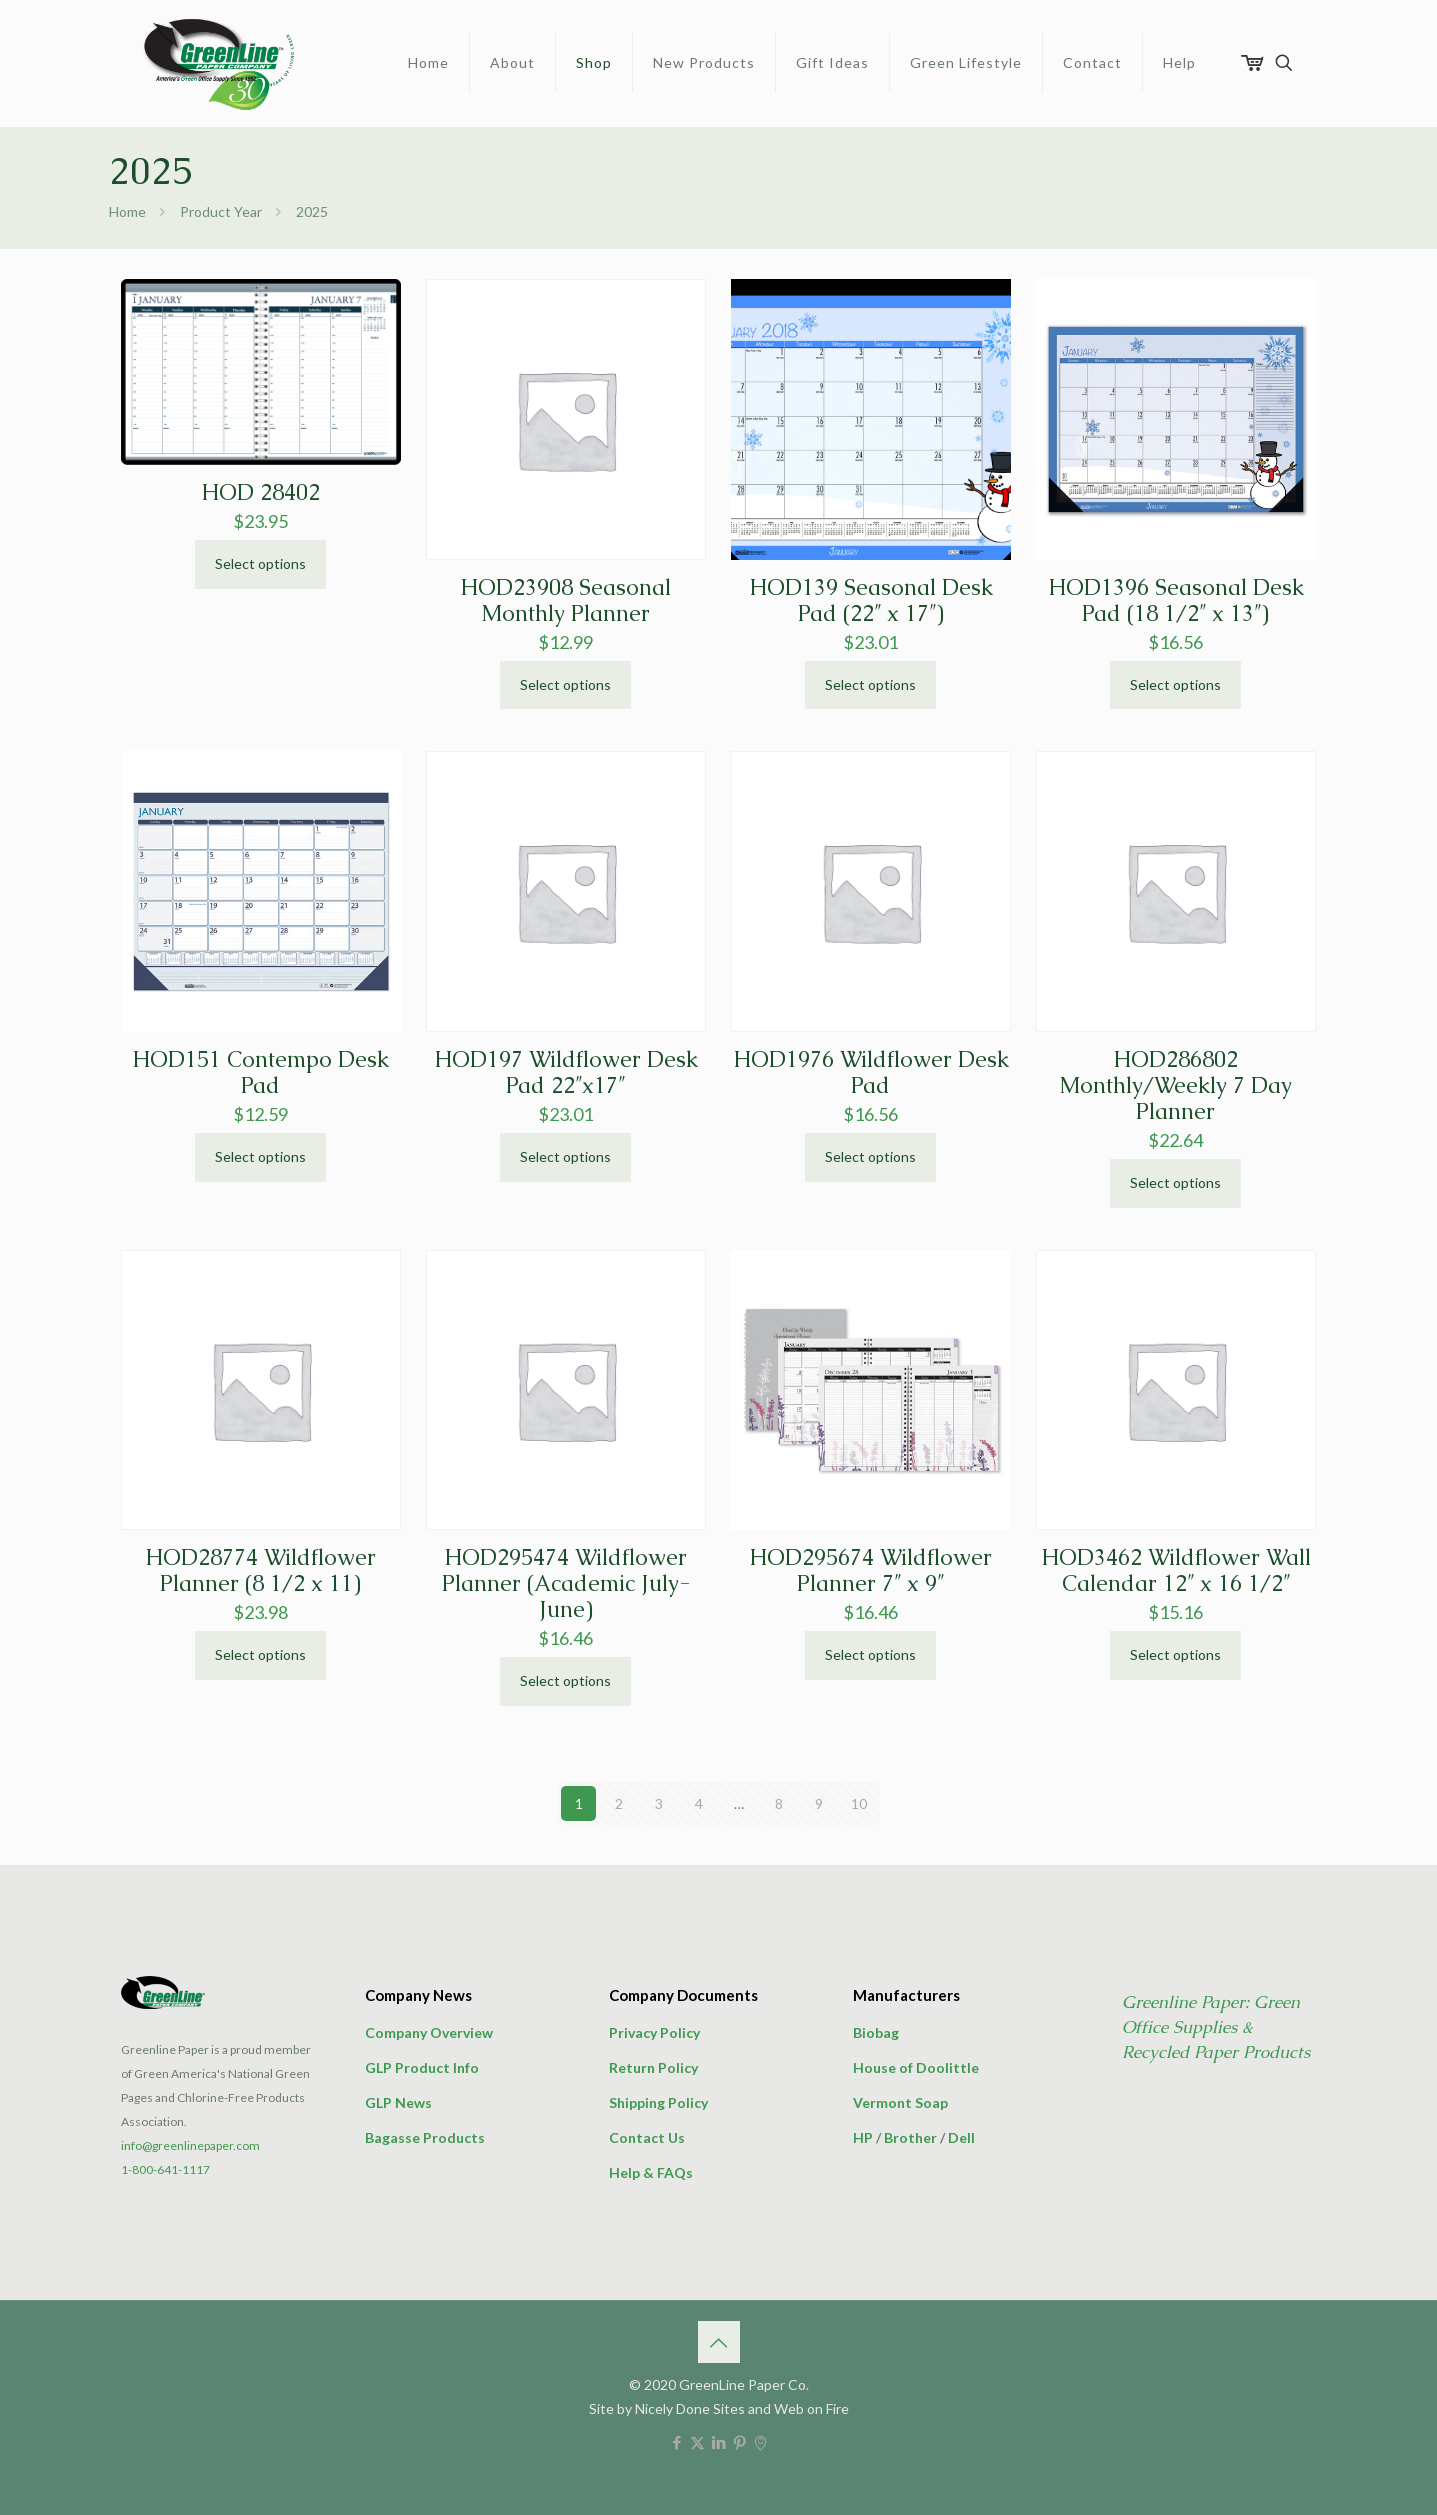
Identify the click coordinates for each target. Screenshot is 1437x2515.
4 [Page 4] (699, 1803)
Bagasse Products (425, 2137)
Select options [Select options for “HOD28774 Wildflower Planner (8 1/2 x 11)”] (260, 1654)
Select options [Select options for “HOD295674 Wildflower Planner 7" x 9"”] (870, 1654)
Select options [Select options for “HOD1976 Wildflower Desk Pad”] (870, 1156)
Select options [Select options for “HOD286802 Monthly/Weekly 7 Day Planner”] (1175, 1182)
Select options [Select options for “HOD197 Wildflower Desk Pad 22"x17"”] (565, 1156)
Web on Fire (811, 2408)
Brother (910, 2137)
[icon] (760, 2442)
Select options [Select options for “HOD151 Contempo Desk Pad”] (260, 1156)
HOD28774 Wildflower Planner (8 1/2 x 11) (260, 1570)
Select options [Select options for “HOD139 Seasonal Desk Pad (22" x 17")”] (870, 684)
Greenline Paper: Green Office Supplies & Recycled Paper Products (1216, 2027)
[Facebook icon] (676, 2442)
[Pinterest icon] (739, 2442)
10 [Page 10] (859, 1803)
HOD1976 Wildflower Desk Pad (871, 1072)
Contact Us (647, 2137)
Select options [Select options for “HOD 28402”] (260, 563)
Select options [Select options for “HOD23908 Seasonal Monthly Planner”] (565, 684)
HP (863, 2137)
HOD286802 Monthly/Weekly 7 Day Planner (1175, 1085)
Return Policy (653, 2067)
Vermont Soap (900, 2102)
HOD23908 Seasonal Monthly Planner (565, 600)
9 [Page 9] (819, 1803)
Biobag (876, 2032)
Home (127, 211)
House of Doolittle (916, 2067)
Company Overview (429, 2032)
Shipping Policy (658, 2102)
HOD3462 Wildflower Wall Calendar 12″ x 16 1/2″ (1176, 1570)
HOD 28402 (260, 492)
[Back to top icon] (719, 2342)
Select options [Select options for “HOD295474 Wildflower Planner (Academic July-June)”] (565, 1680)
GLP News (398, 2102)
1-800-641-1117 (165, 2169)
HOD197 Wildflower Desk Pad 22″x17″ (566, 1072)
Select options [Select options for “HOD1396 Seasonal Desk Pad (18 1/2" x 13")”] (1175, 684)
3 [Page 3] (659, 1803)
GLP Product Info (422, 2067)
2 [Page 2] (619, 1803)
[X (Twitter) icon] (697, 2442)
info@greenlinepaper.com (190, 2145)
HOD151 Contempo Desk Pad (260, 1072)
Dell (961, 2137)
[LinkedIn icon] (718, 2442)
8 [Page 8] (779, 1803)
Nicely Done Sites (690, 2408)
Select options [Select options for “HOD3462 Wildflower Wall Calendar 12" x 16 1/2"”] (1175, 1654)
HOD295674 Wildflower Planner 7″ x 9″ (870, 1570)
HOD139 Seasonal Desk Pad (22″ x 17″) (871, 600)
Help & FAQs (651, 2172)
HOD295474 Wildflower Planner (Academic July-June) (566, 1583)
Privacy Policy (654, 2032)
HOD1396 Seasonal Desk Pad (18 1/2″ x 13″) (1176, 600)
